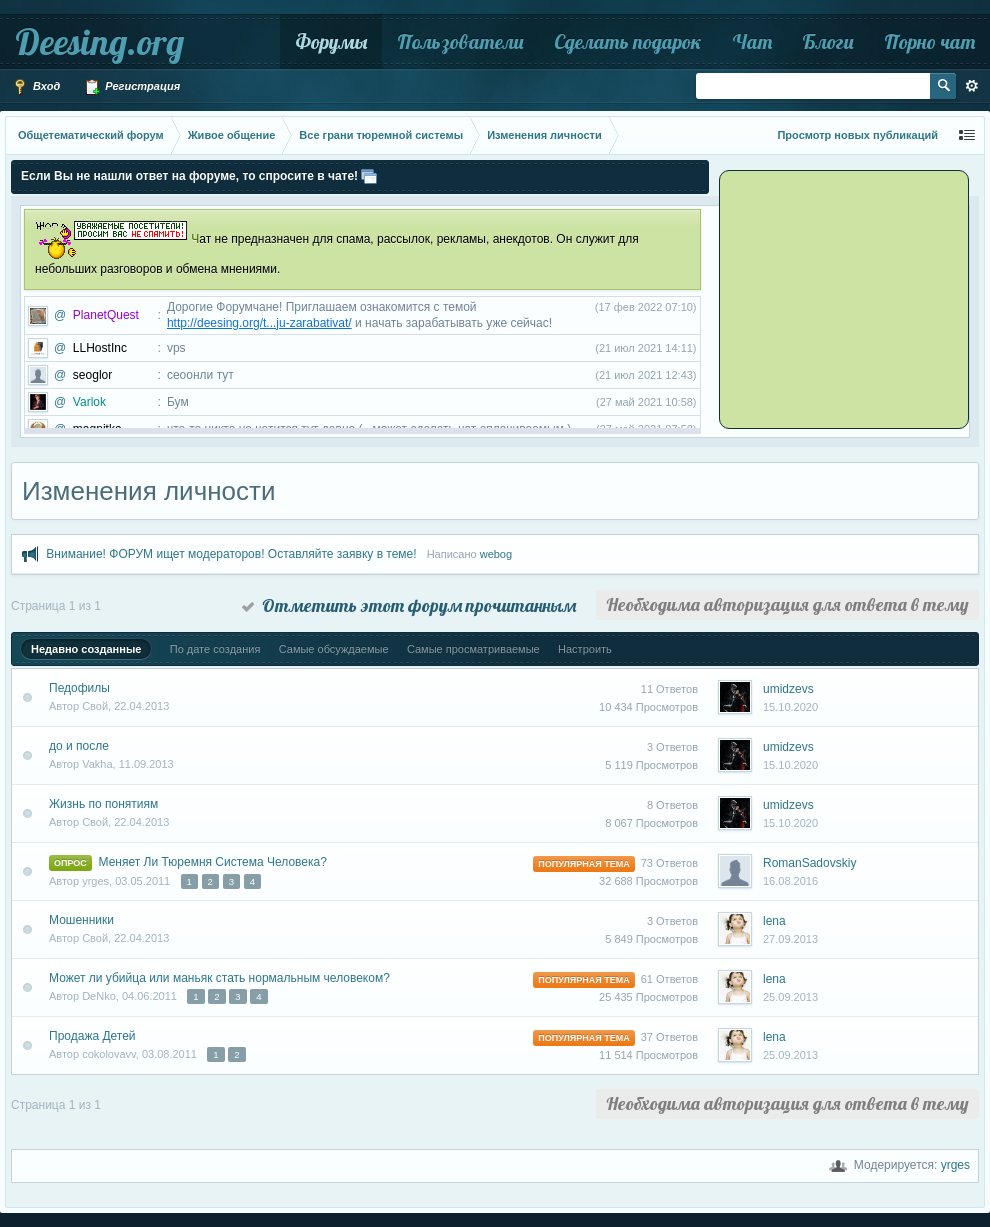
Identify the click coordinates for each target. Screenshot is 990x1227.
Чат (752, 41)
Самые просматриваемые (473, 649)
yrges (955, 1165)
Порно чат (929, 41)
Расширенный (972, 86)
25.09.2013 (790, 997)
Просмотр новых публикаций (857, 135)
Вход (36, 87)
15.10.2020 (790, 707)
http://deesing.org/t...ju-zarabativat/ (259, 323)
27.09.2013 (790, 939)
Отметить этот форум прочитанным (409, 605)
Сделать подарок (628, 41)
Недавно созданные (86, 649)
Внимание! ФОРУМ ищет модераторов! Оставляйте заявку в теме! (231, 554)
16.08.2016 (790, 881)
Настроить (585, 649)
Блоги (828, 41)
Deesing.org (99, 41)
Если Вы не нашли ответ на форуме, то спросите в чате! (189, 176)
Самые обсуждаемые (334, 649)
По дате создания (215, 649)
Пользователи (460, 41)
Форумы (331, 41)
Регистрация (132, 87)
